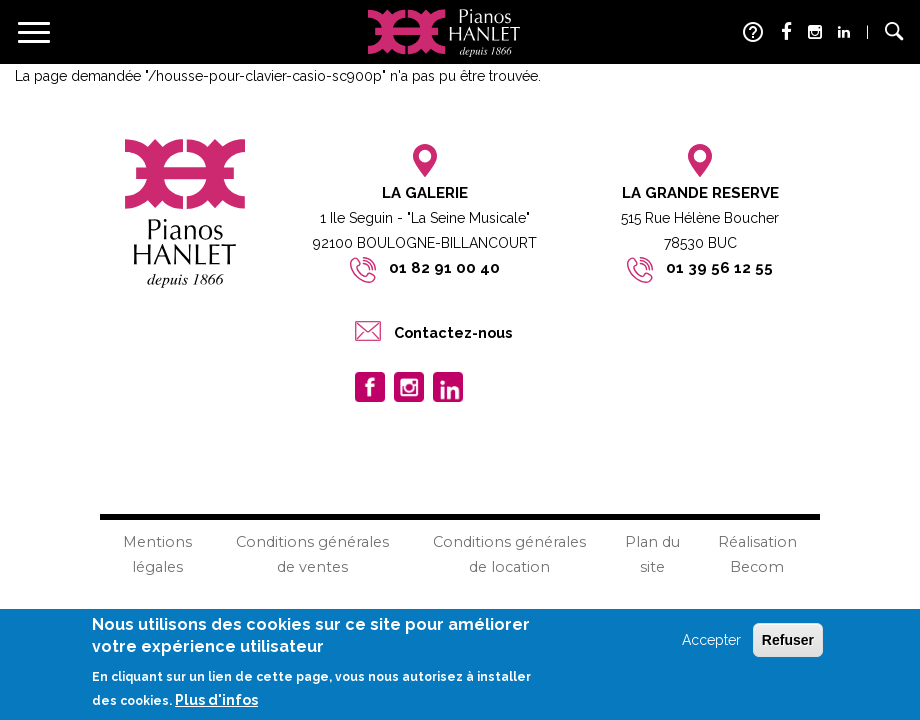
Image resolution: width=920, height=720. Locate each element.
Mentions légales (157, 554)
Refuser (788, 641)
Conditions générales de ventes (312, 554)
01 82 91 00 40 (444, 268)
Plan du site (652, 554)
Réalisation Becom (757, 554)
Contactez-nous (453, 332)
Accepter (711, 641)
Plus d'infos (216, 702)
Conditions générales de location (509, 554)
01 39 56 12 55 (719, 268)
